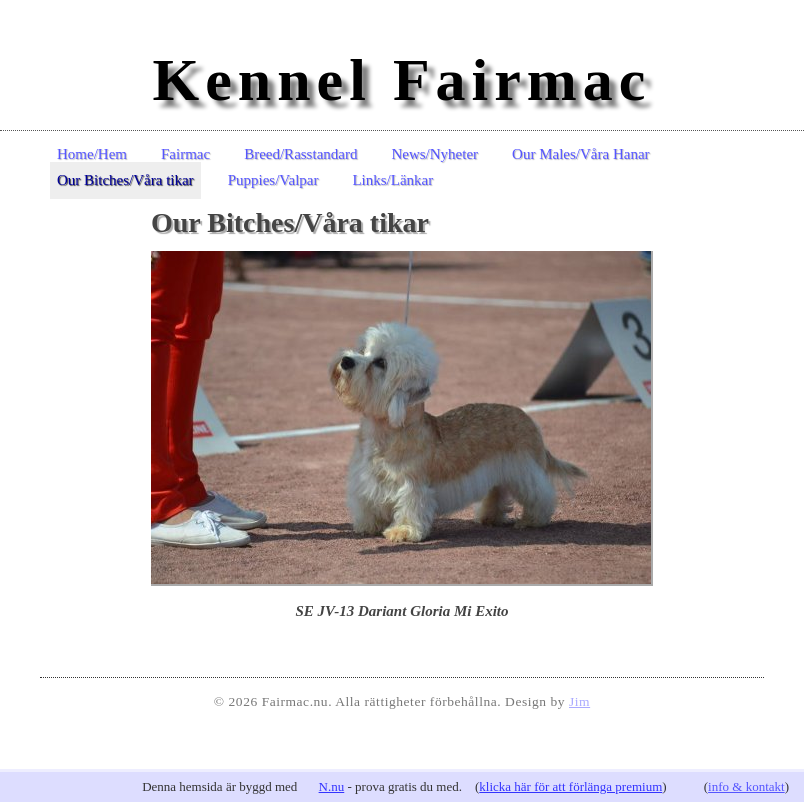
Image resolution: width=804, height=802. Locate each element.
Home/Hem (92, 154)
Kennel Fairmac (402, 80)
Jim (579, 701)
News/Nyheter (434, 154)
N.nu (332, 786)
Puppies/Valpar (273, 180)
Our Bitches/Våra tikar (125, 180)
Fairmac (185, 154)
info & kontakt (746, 786)
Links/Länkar (392, 180)
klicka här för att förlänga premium (570, 786)
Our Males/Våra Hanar (580, 154)
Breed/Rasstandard (300, 154)
